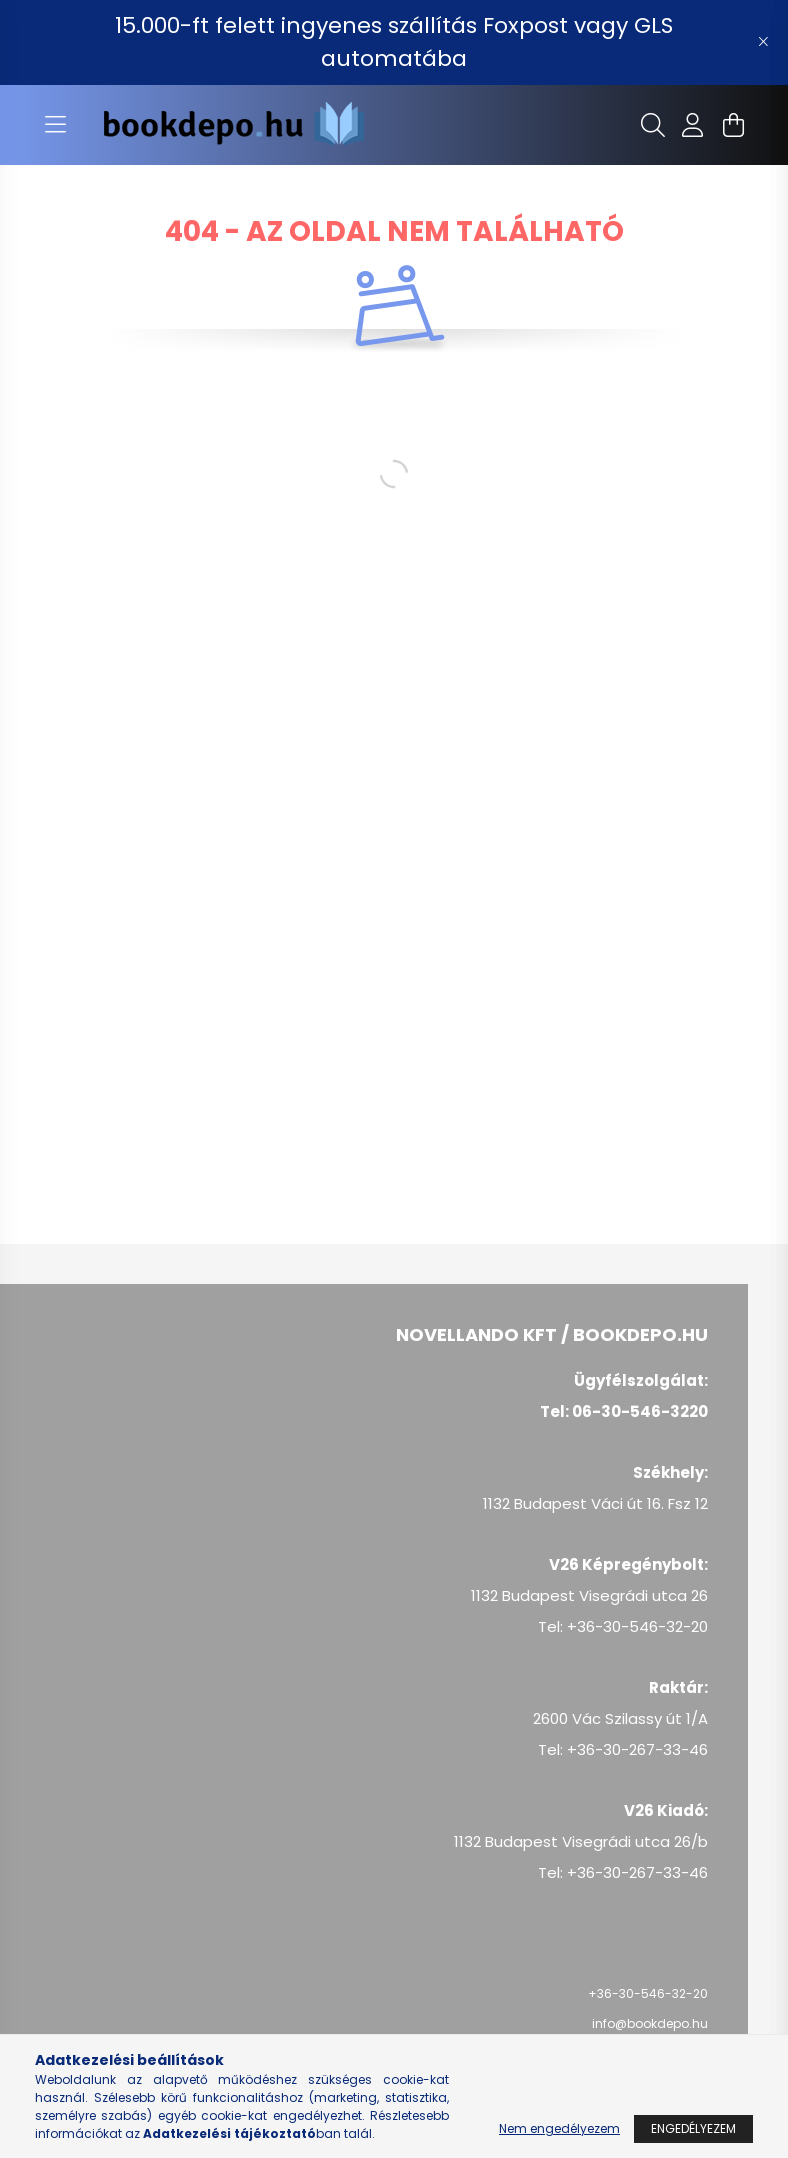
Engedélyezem (693, 2128)
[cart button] (733, 125)
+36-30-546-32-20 (648, 1993)
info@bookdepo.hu (650, 2023)
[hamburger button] (55, 125)
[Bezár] (763, 42)
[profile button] (693, 125)
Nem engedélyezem (559, 2128)
